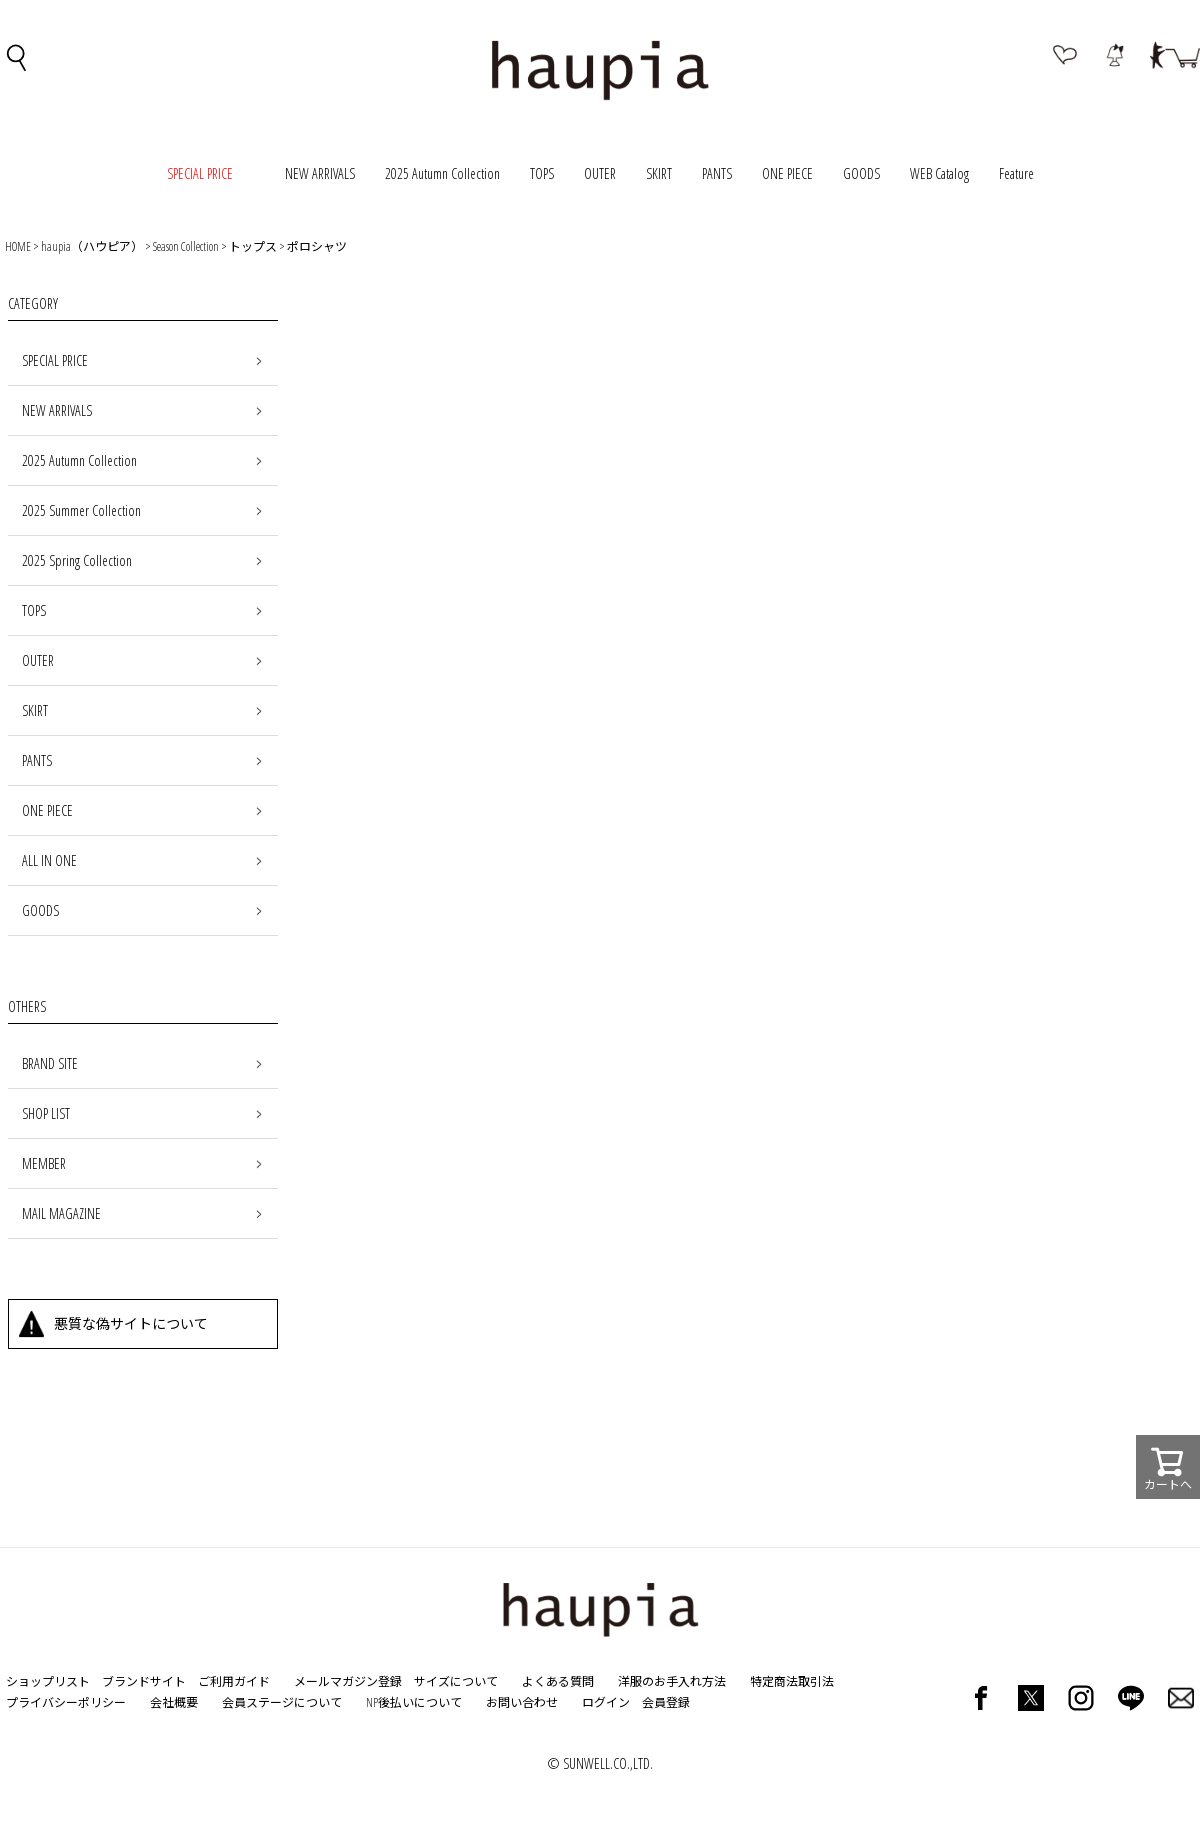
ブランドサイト (144, 1681)
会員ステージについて (282, 1702)
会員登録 (666, 1702)
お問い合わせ (522, 1702)
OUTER (600, 173)
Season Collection (186, 246)
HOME (18, 246)
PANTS (717, 173)
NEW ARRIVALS (320, 173)
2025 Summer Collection (81, 510)
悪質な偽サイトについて (131, 1323)
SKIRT (659, 173)
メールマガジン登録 (348, 1681)
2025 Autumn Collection (442, 173)
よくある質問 (558, 1681)
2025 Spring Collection (77, 560)
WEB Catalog (939, 173)
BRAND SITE (50, 1063)
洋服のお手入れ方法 (672, 1681)
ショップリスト (48, 1681)
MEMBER (44, 1163)
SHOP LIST (46, 1113)
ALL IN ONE (49, 860)
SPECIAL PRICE (55, 360)
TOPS (542, 173)
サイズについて (456, 1681)
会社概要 (174, 1702)
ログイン (606, 1702)
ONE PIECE (787, 173)
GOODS (861, 173)
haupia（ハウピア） (92, 246)
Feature (1016, 173)
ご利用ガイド (234, 1681)
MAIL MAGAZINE (61, 1213)
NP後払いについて (414, 1702)
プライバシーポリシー (66, 1702)
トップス (253, 246)
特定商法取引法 (792, 1681)
